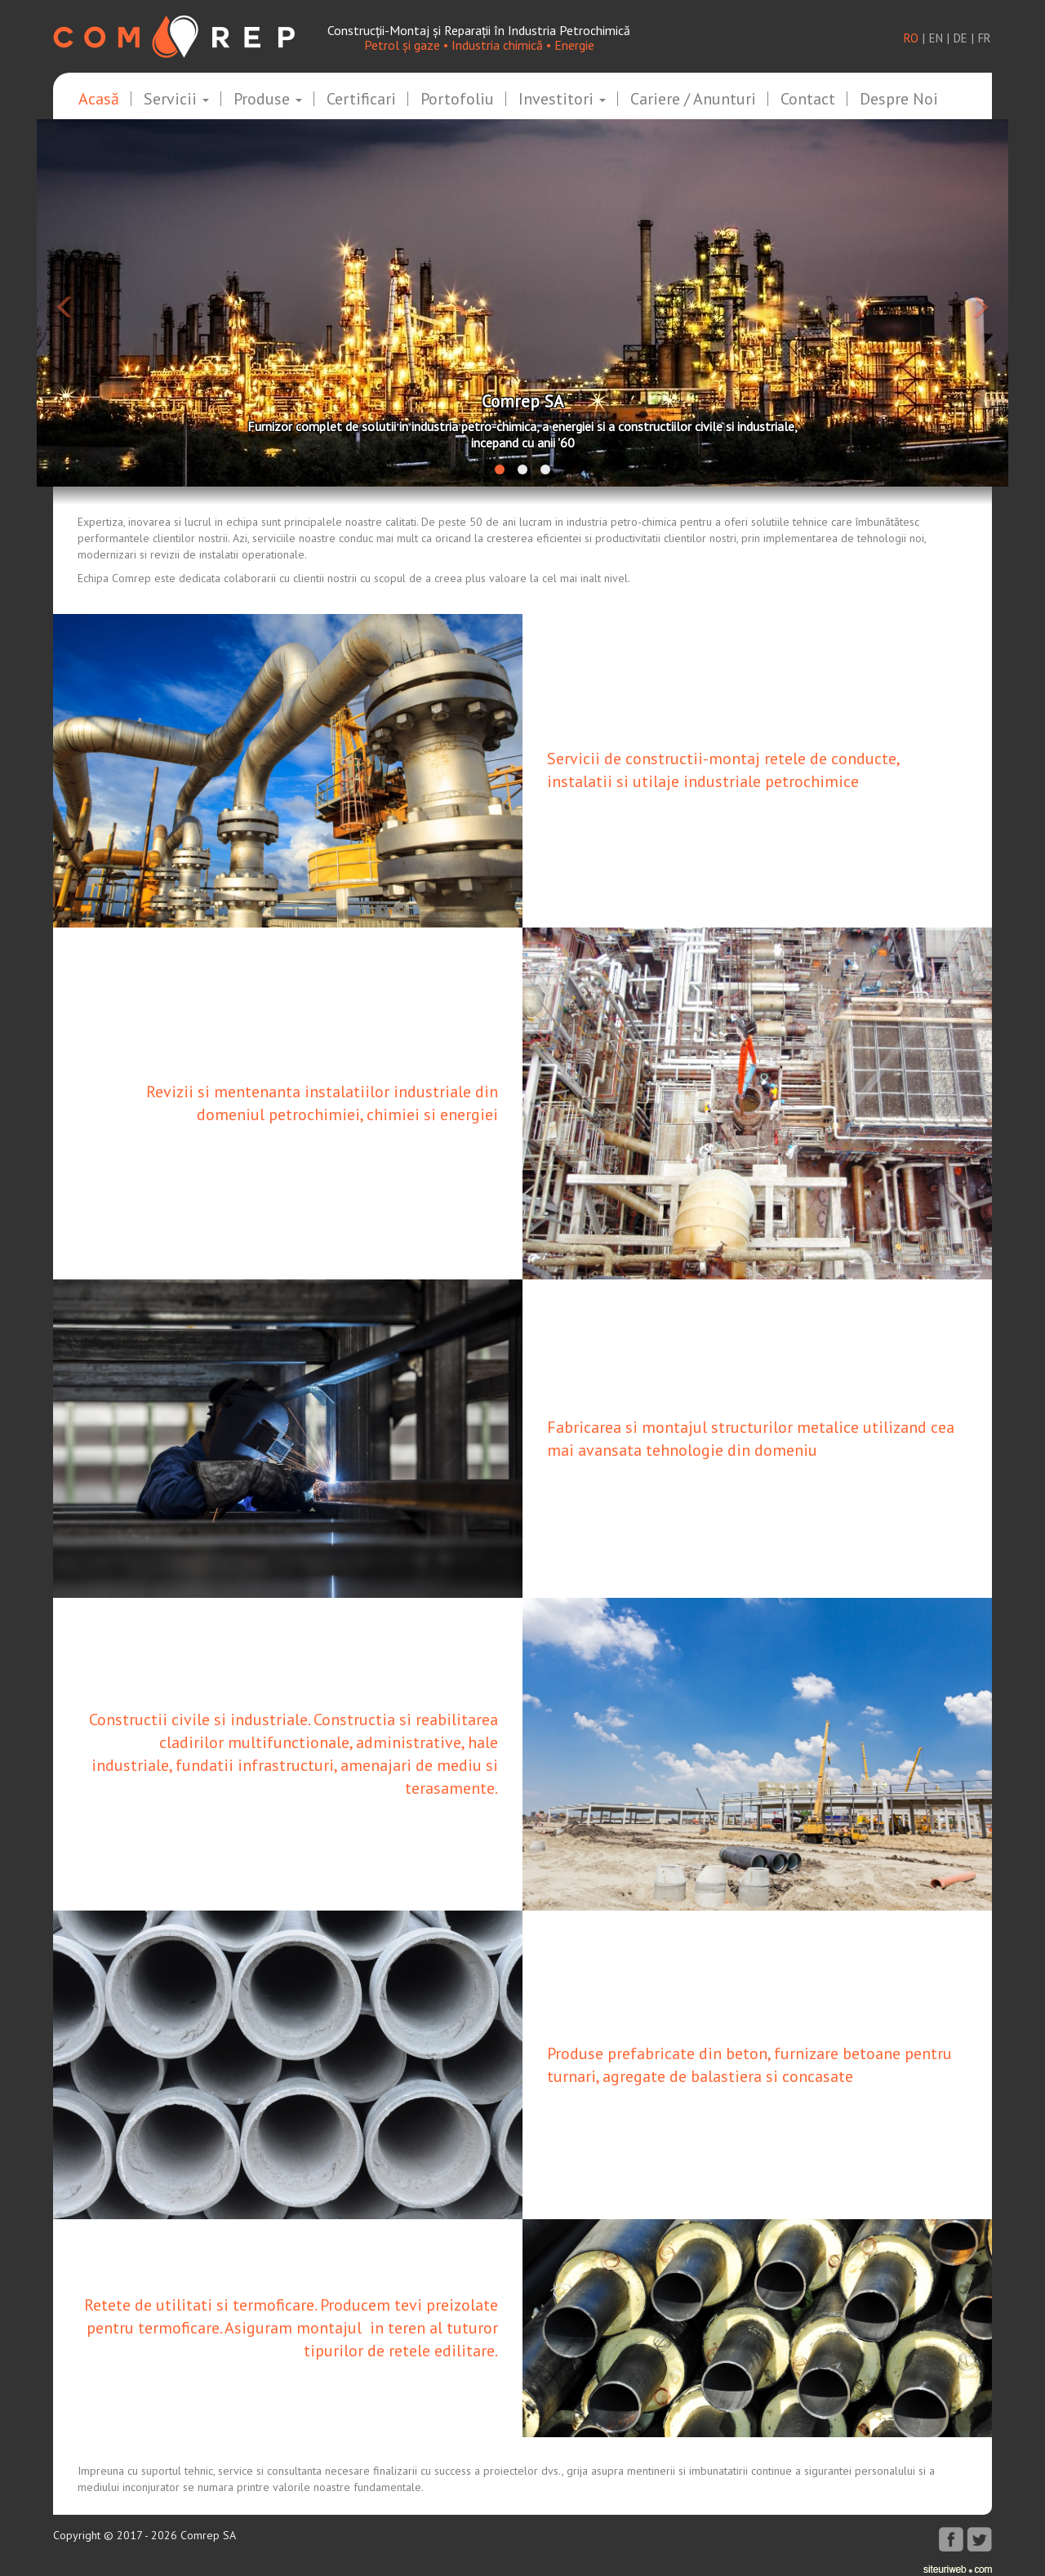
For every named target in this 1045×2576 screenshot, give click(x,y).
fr (984, 38)
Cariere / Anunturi (693, 99)
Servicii (176, 99)
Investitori (562, 99)
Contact (807, 99)
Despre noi (899, 99)
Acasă (98, 99)
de (960, 38)
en (936, 38)
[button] (110, 303)
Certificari (361, 99)
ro (911, 38)
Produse (267, 99)
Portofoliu (457, 99)
